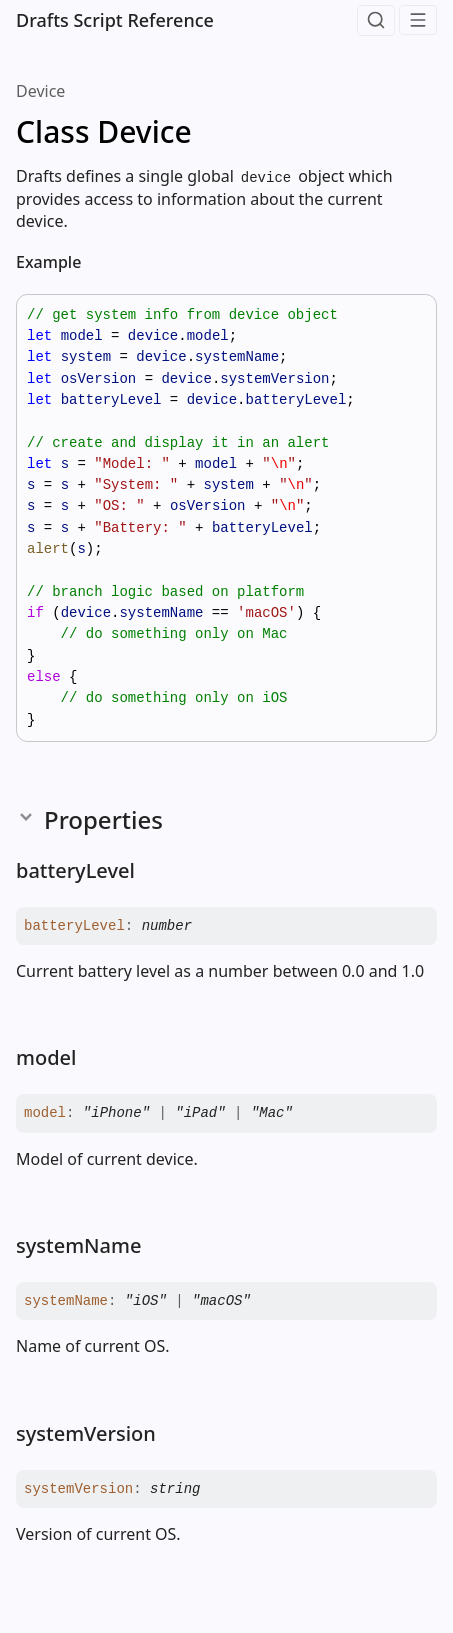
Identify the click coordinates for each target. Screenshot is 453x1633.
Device (40, 91)
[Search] (376, 20)
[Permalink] (97, 263)
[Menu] (418, 20)
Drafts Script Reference (115, 20)
